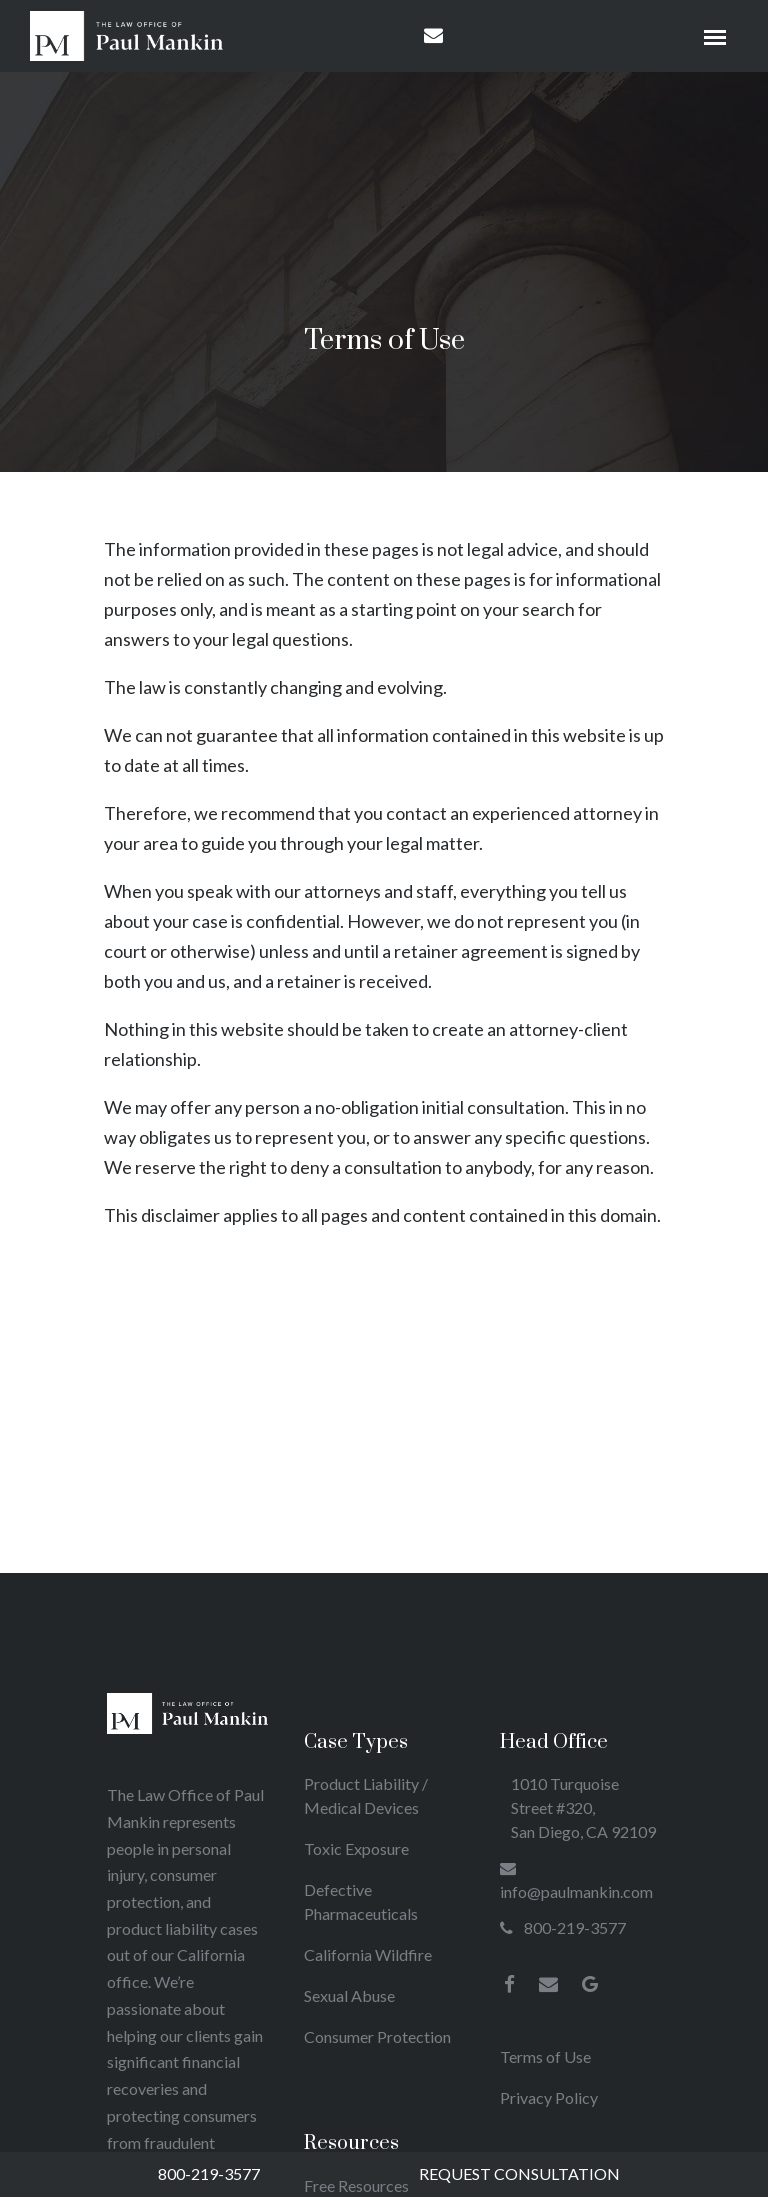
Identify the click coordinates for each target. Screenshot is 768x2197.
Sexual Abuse (349, 1995)
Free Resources (356, 2185)
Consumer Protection (377, 2036)
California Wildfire (368, 1954)
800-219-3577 (209, 2173)
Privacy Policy (549, 2097)
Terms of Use (545, 2056)
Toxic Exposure (356, 1848)
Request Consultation (519, 2173)
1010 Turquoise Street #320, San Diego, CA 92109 (583, 1807)
